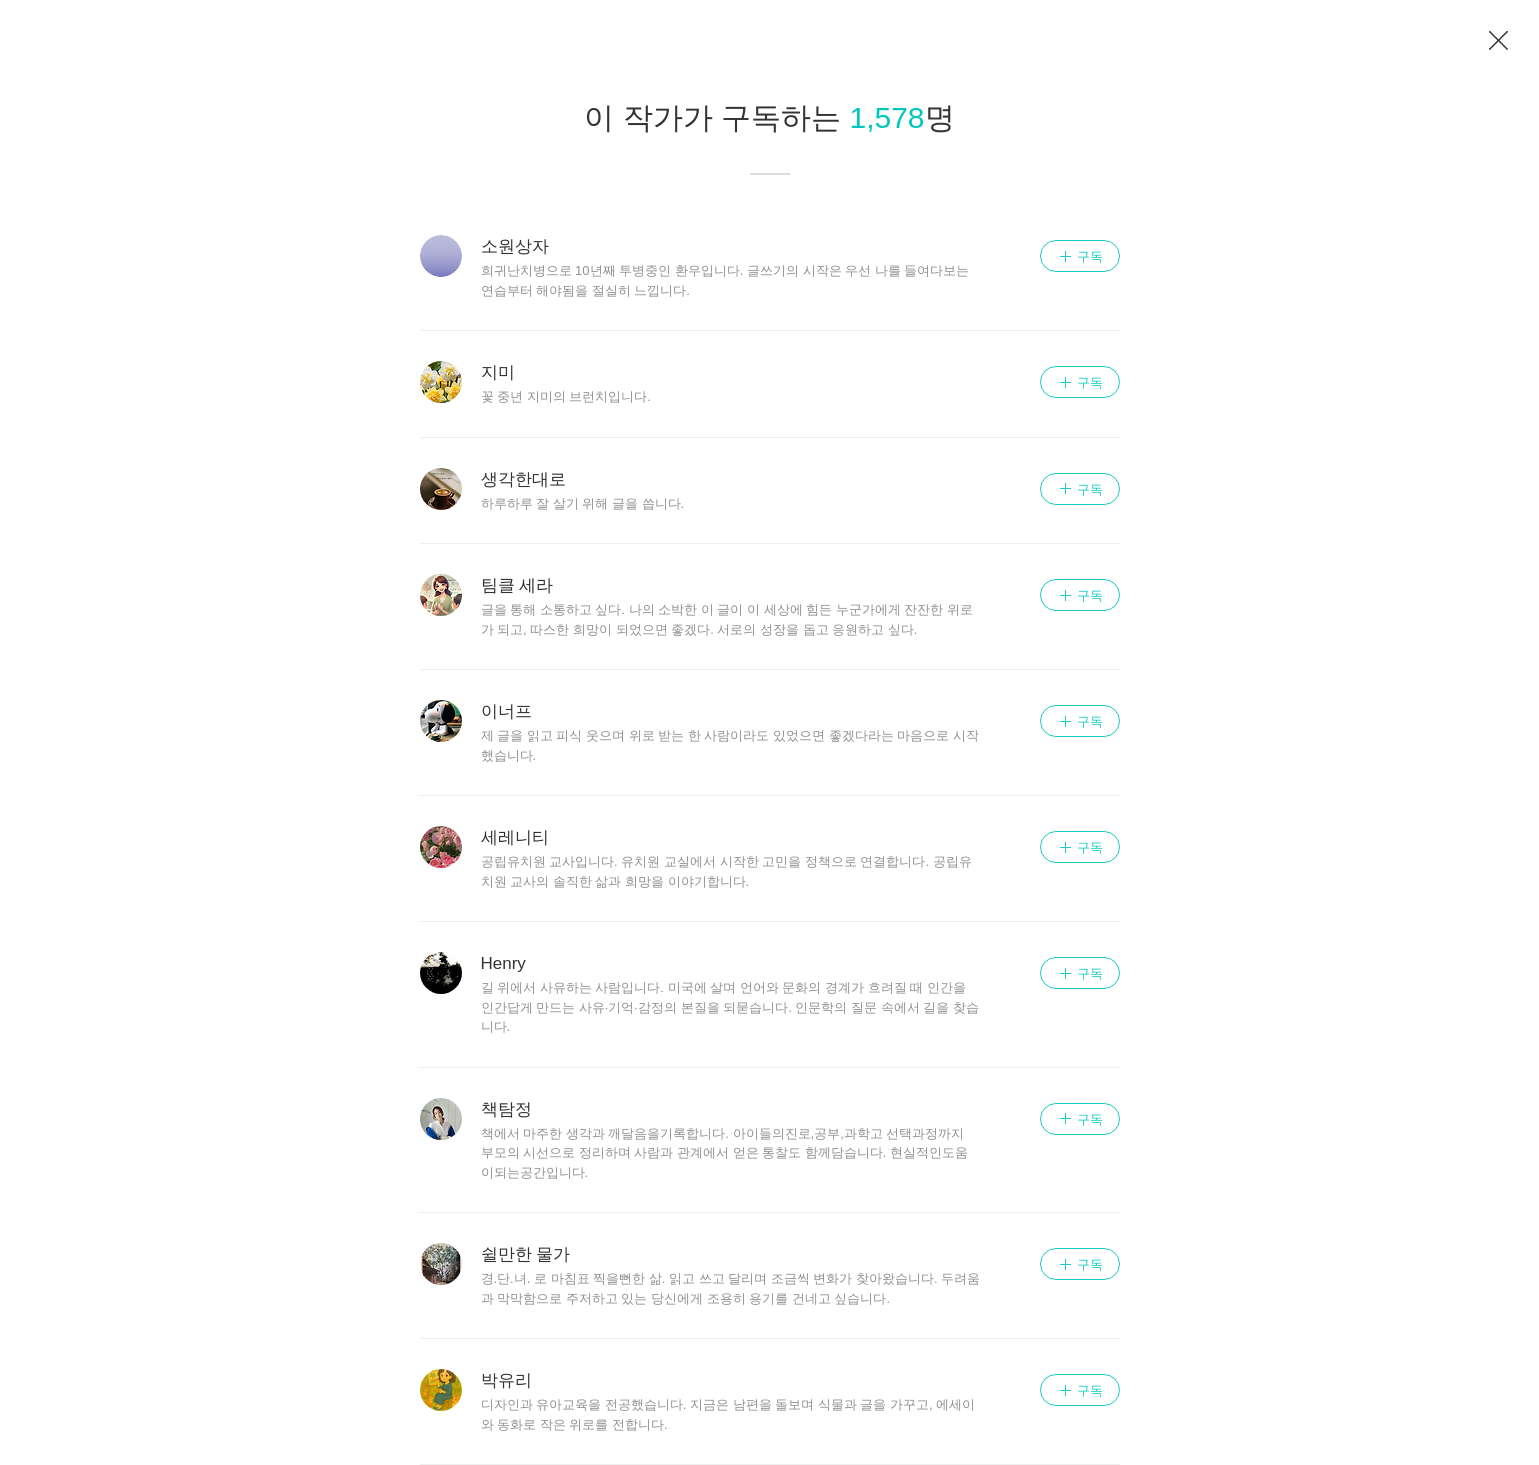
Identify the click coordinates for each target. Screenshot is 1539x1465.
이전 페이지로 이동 (1499, 41)
